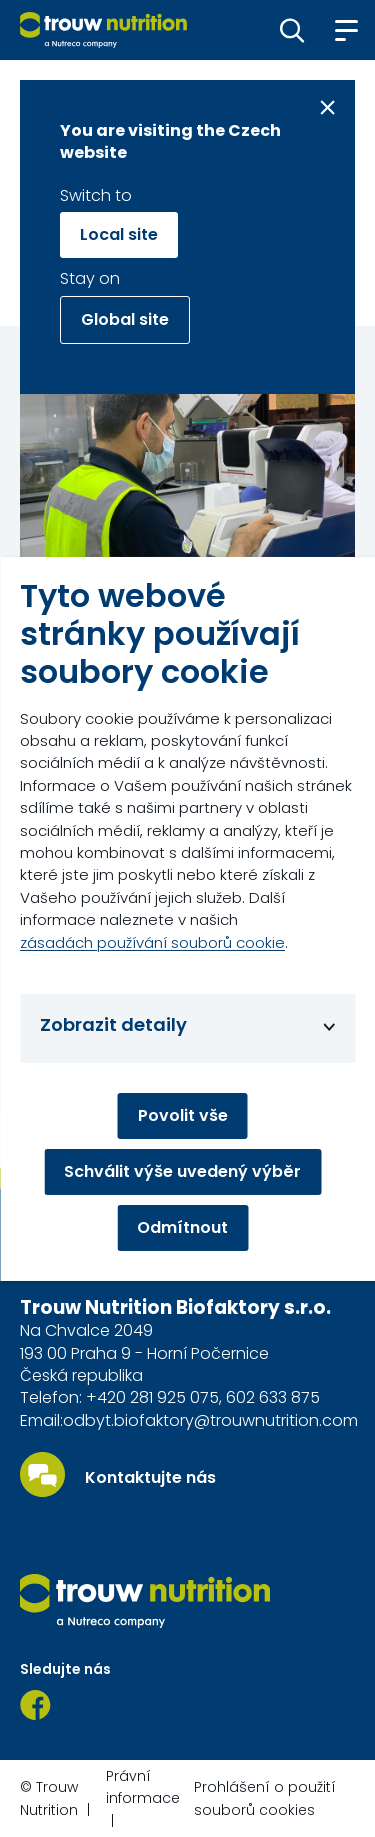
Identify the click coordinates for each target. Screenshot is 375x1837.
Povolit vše (183, 1115)
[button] (292, 30)
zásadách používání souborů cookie (152, 942)
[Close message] (327, 107)
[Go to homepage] (103, 30)
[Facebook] (35, 1705)
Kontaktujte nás (150, 1478)
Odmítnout (182, 1227)
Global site (125, 319)
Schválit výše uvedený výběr (182, 1171)
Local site (119, 234)
